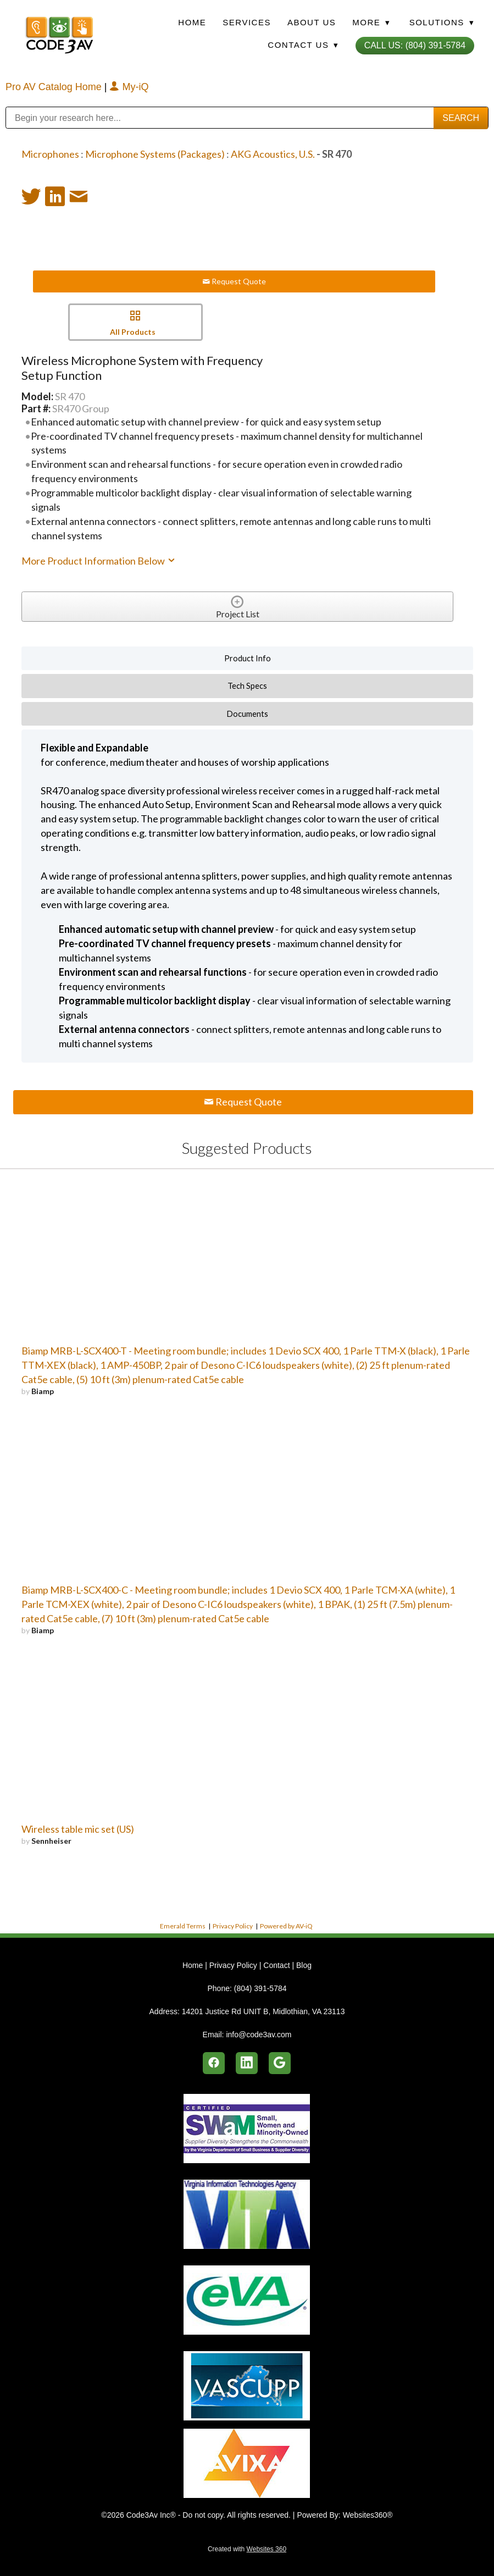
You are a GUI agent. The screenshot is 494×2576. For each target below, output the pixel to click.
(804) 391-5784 (260, 1988)
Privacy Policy (233, 1926)
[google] (280, 2063)
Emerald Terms (183, 1926)
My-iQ (128, 86)
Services (247, 22)
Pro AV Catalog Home (54, 86)
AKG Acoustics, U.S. (273, 154)
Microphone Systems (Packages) (155, 154)
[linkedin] (247, 2063)
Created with (247, 2549)
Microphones (50, 154)
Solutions (441, 22)
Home (192, 22)
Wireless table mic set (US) (77, 1829)
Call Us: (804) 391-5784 (414, 45)
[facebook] (214, 2063)
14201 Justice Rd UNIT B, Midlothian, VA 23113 (263, 2011)
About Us (311, 22)
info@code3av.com (258, 2034)
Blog (304, 1965)
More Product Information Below (98, 561)
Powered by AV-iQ (286, 1926)
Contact (276, 1965)
